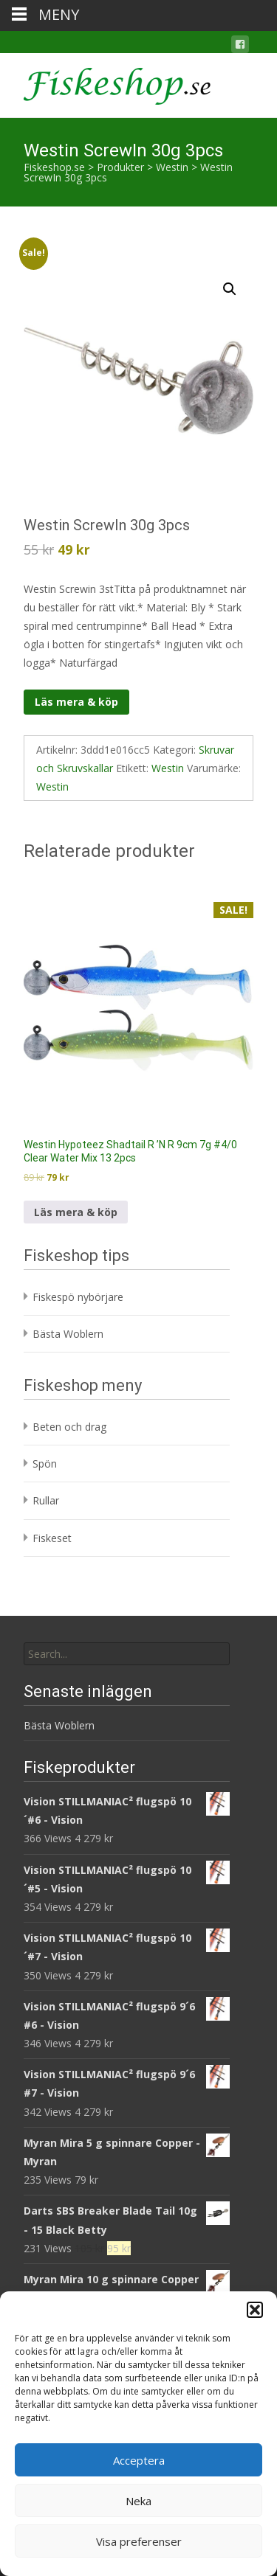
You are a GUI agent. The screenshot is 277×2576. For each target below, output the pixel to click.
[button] (254, 2309)
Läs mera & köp (76, 702)
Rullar (46, 1500)
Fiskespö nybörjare (78, 1297)
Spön (45, 1464)
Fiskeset (52, 1538)
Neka (138, 2500)
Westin (167, 768)
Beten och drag (69, 1427)
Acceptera (139, 2460)
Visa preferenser (139, 2541)
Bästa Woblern (68, 1334)
